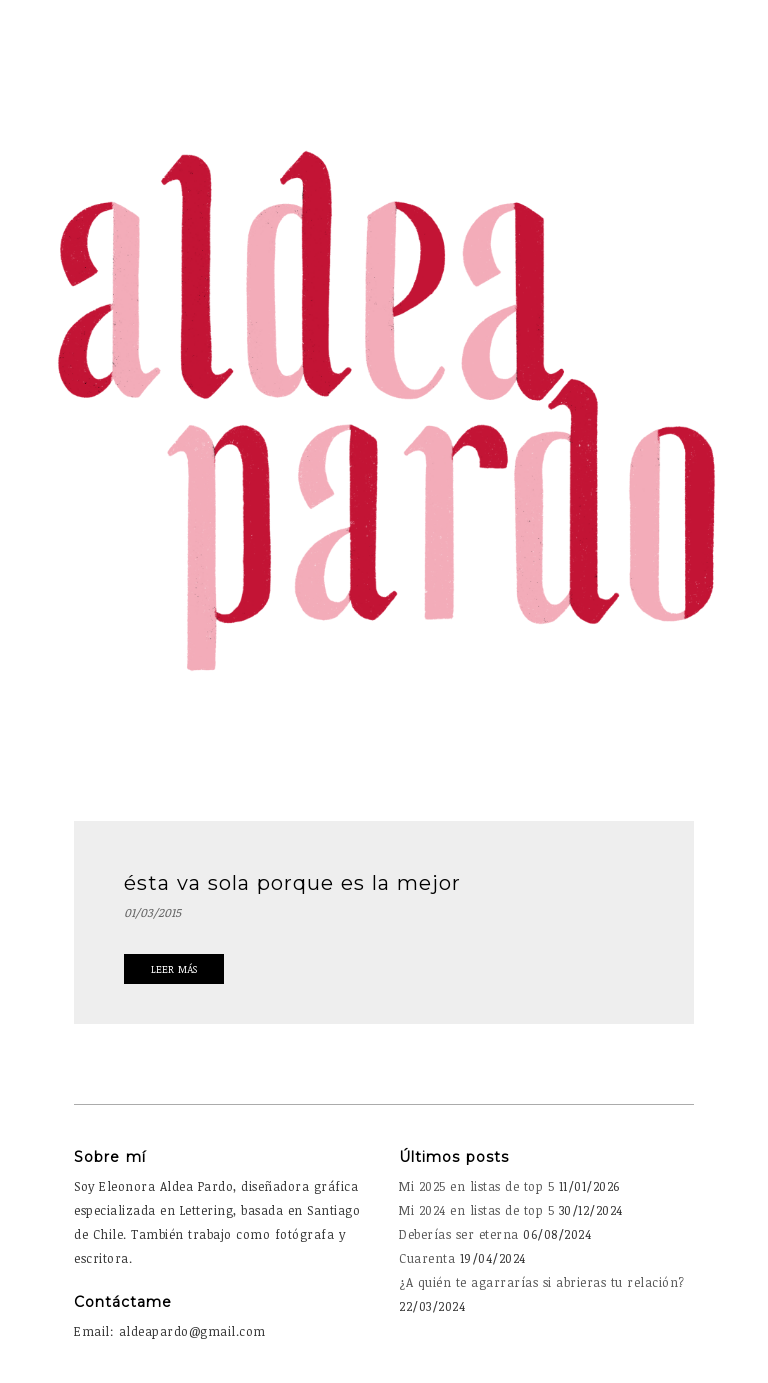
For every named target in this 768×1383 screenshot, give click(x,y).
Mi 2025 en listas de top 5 (476, 1186)
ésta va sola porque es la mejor (292, 883)
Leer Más (174, 969)
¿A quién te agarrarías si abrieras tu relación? (542, 1282)
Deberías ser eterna (459, 1234)
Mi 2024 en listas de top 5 (476, 1210)
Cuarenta (427, 1258)
